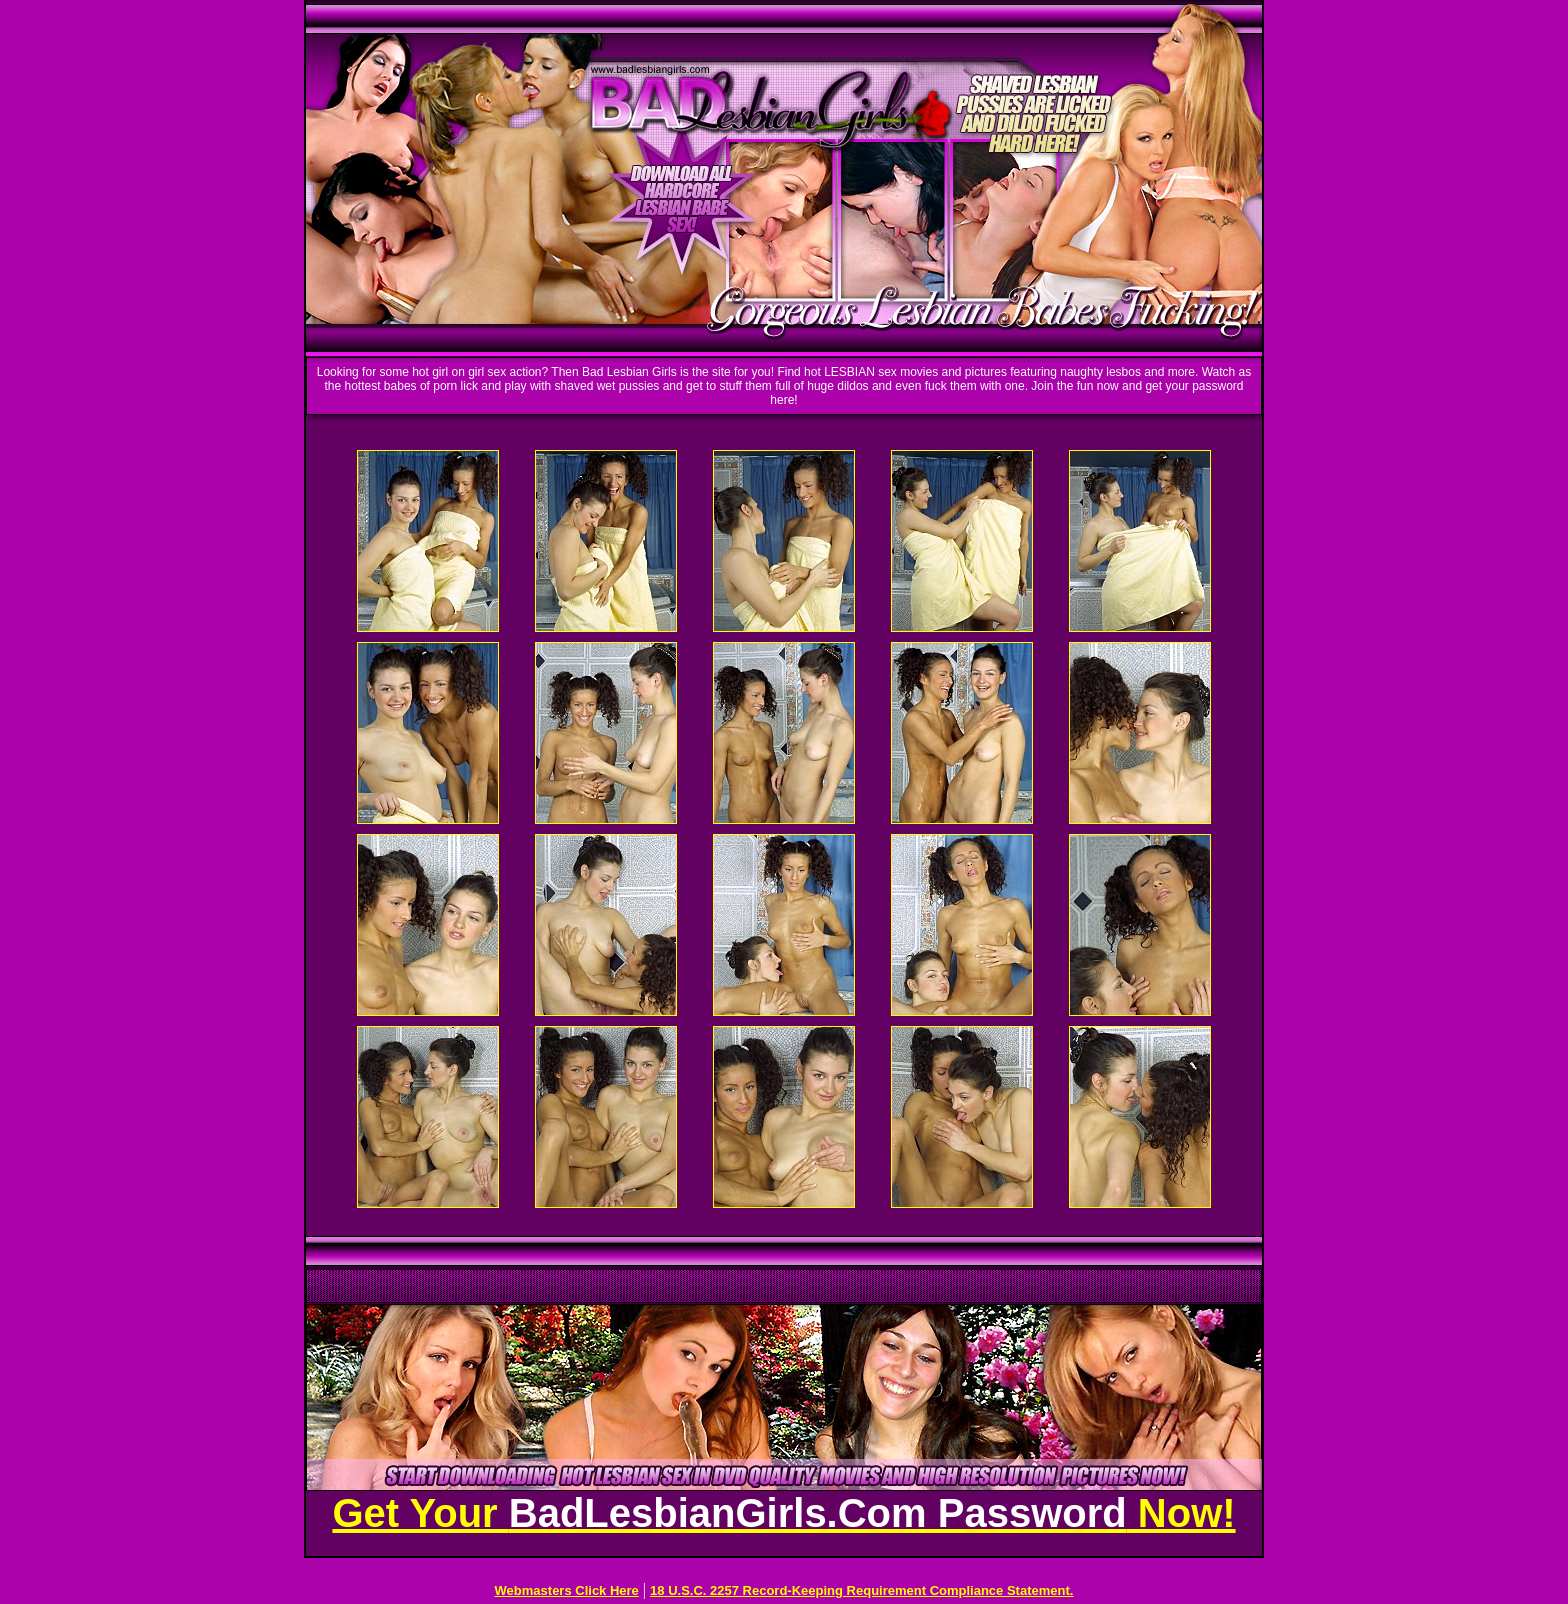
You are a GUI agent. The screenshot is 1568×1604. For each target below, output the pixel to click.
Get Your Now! (783, 1513)
